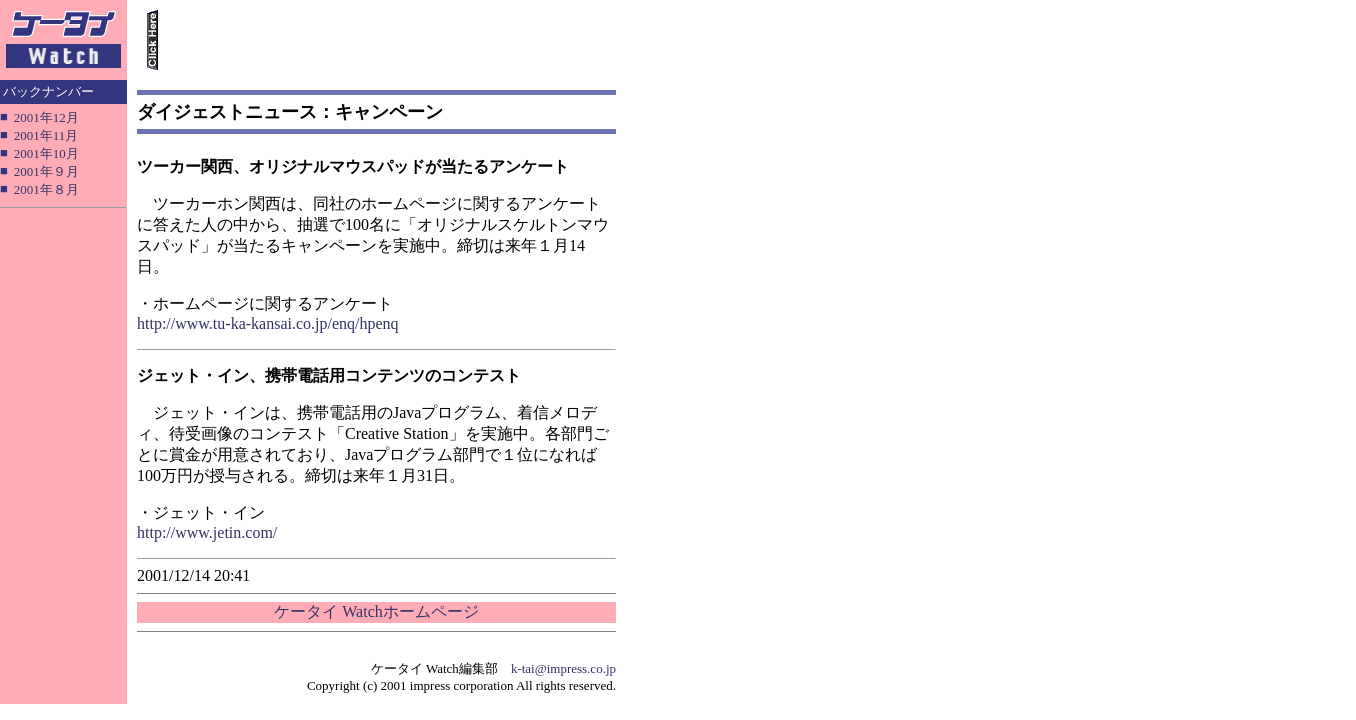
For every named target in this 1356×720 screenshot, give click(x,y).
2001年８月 (46, 189)
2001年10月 (46, 153)
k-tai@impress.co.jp (563, 668)
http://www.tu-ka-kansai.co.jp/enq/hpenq (268, 323)
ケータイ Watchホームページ (376, 611)
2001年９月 (46, 171)
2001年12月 (46, 117)
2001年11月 (46, 135)
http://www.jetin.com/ (207, 532)
